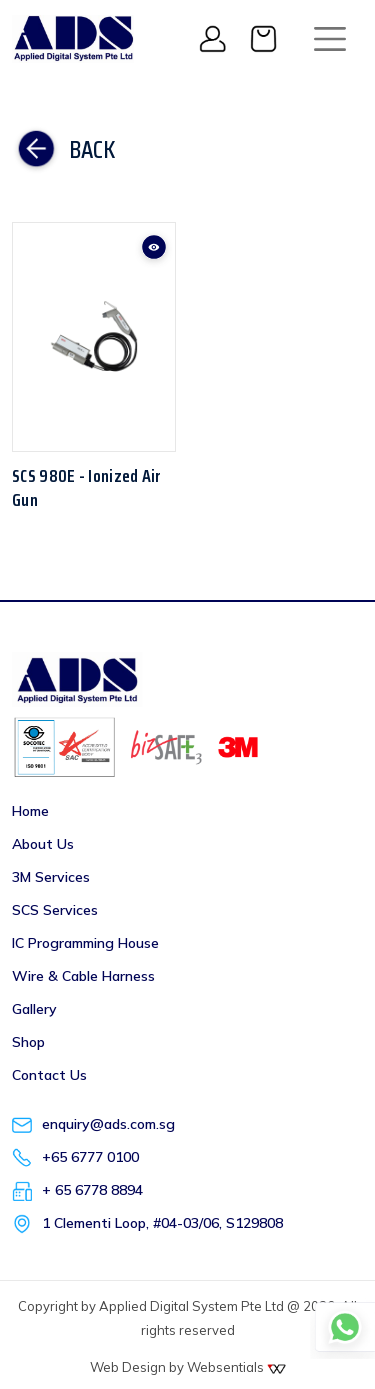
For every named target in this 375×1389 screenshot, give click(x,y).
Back (63, 150)
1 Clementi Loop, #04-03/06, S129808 (162, 1223)
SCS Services (55, 910)
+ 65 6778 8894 (92, 1190)
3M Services (51, 877)
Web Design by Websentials (188, 1367)
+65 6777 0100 (90, 1157)
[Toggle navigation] (330, 39)
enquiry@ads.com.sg (108, 1124)
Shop (28, 1042)
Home (30, 811)
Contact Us (49, 1075)
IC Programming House (85, 943)
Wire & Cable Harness (83, 976)
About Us (43, 844)
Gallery (34, 1009)
